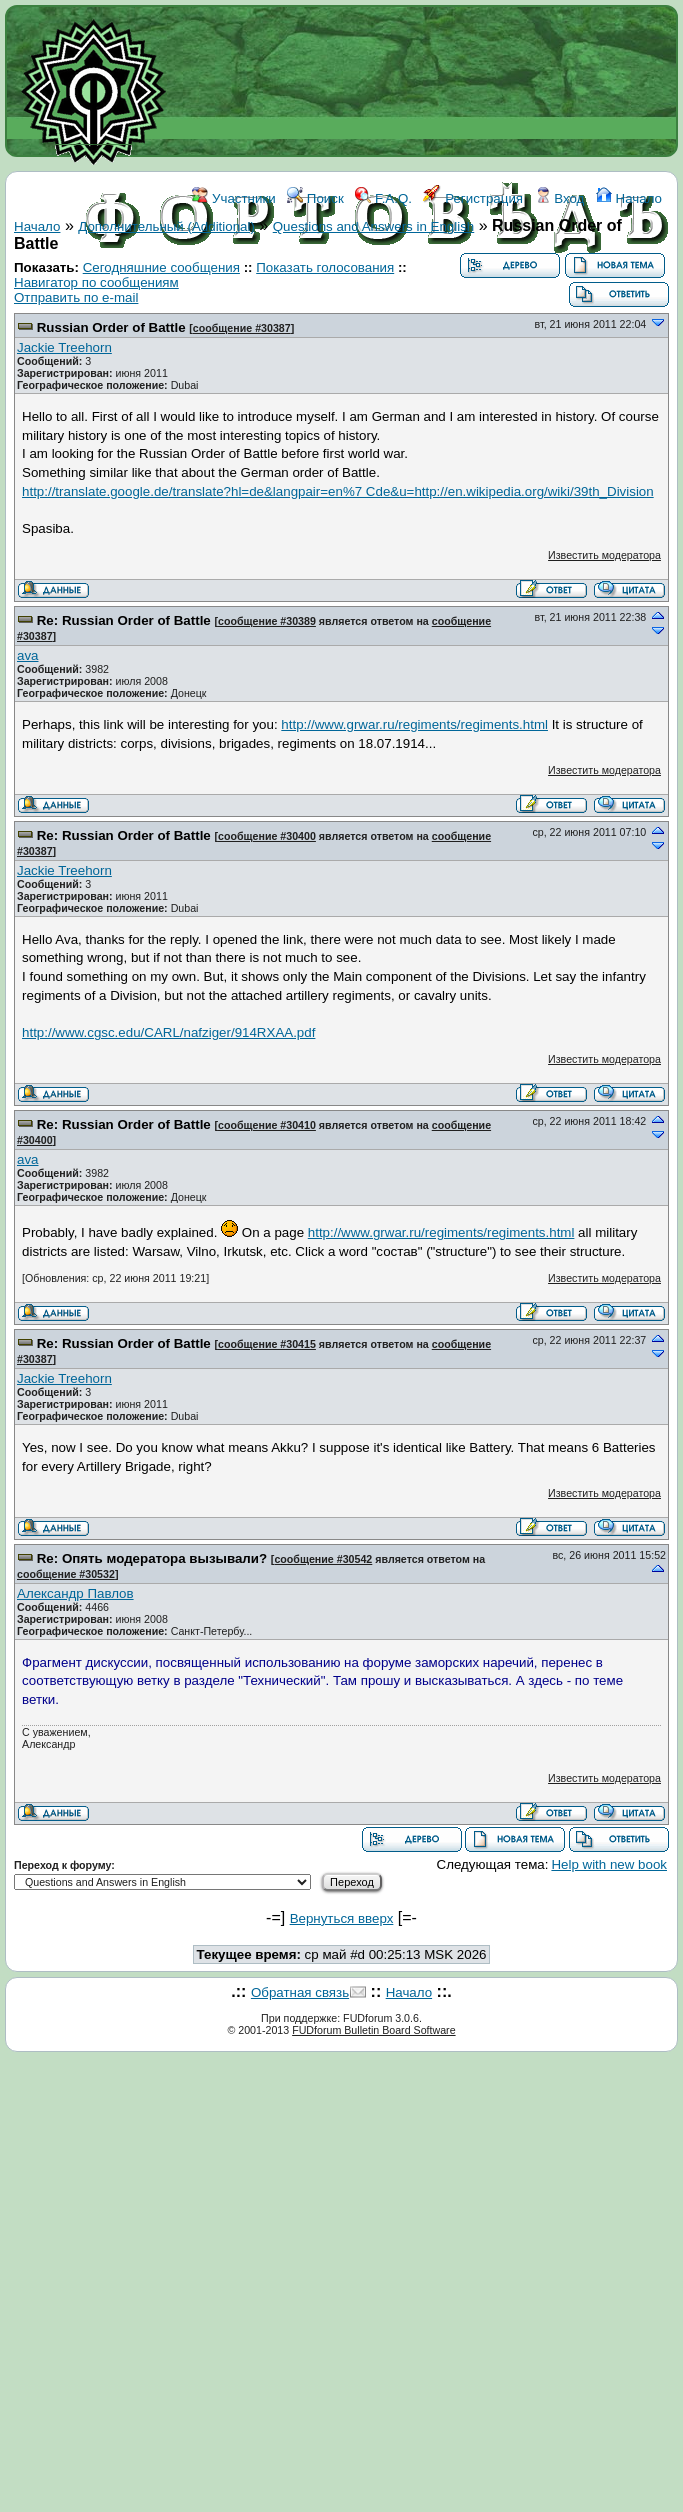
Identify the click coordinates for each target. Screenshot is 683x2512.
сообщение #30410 (267, 1125)
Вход (560, 198)
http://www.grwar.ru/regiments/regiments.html (414, 724)
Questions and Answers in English (374, 226)
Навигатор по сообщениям (96, 282)
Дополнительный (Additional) (166, 226)
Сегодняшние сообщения (161, 267)
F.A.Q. (383, 198)
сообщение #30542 (323, 1559)
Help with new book (609, 1864)
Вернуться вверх (342, 1918)
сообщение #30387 (242, 328)
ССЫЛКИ (386, 287)
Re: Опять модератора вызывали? (152, 1558)
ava (28, 655)
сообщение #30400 (267, 836)
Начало (629, 198)
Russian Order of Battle (111, 327)
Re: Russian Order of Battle (124, 620)
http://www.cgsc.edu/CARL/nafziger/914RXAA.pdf (168, 1032)
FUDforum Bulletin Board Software (373, 2030)
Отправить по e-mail (76, 297)
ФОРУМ (277, 287)
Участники (233, 198)
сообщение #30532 (66, 1574)
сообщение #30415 (267, 1344)
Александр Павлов (75, 1593)
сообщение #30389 (267, 621)
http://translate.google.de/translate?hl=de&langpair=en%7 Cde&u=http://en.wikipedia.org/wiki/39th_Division (338, 491)
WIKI (330, 287)
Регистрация (473, 198)
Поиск (315, 198)
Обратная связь (300, 1992)
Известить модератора (604, 555)
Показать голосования (325, 267)
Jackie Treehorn (64, 347)
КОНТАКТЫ (466, 287)
